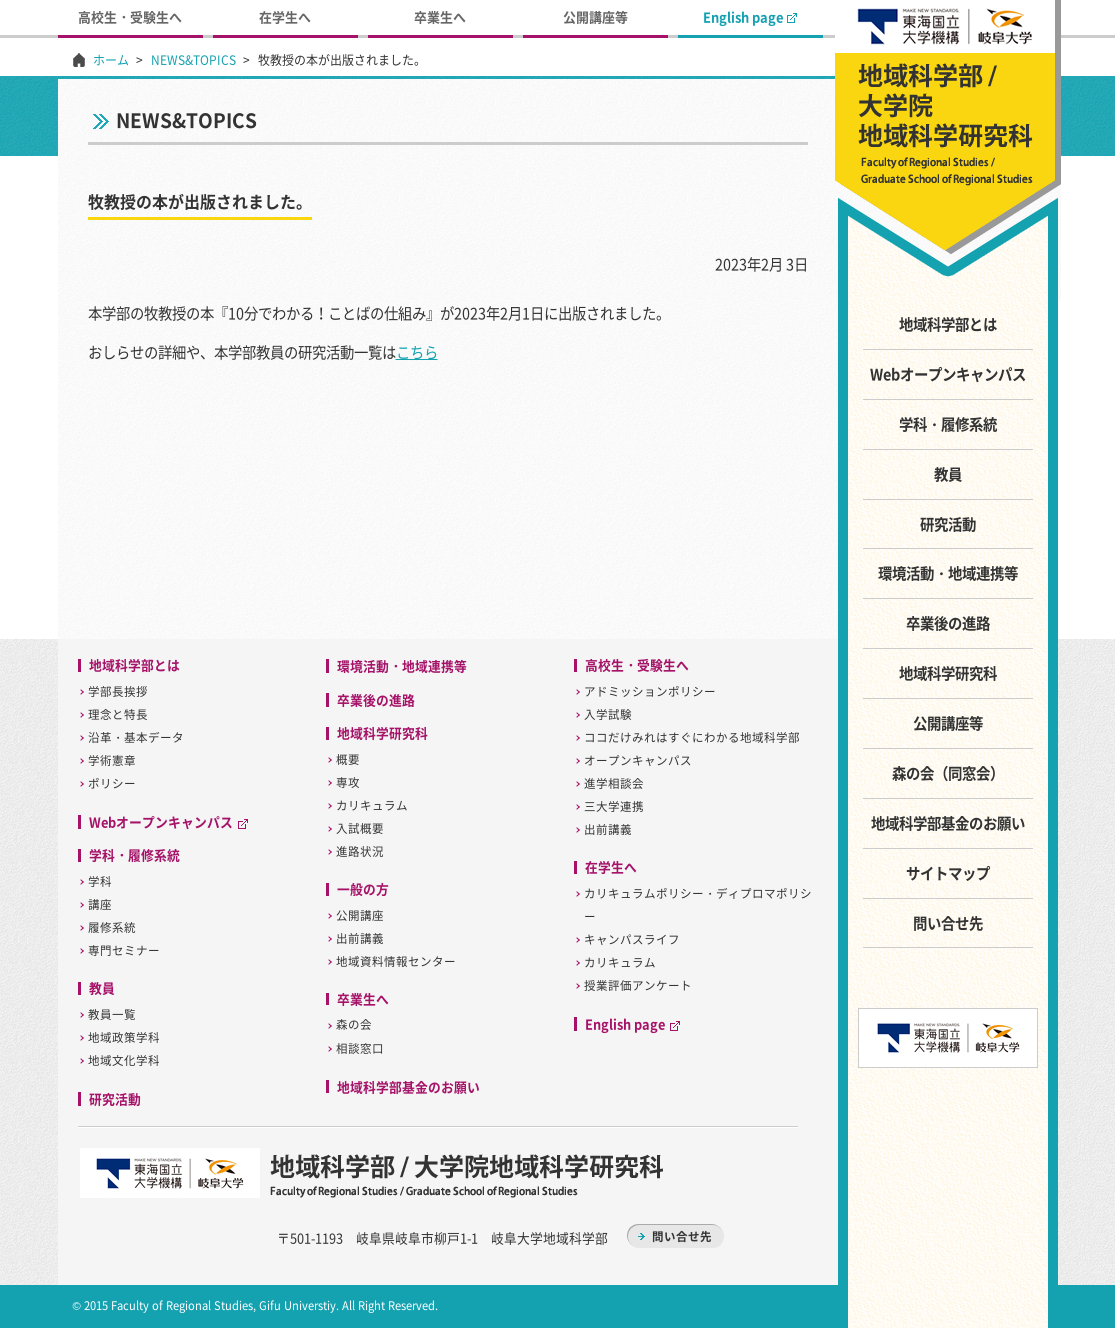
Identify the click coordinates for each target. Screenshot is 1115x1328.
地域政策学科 (124, 1037)
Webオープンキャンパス (948, 374)
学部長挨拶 (118, 691)
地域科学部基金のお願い (948, 823)
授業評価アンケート (638, 985)
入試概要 (360, 828)
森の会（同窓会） (948, 773)
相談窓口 (360, 1048)
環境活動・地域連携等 (948, 573)
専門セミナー (124, 950)
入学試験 (608, 714)
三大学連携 (614, 806)
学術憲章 (112, 760)
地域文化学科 (124, 1060)
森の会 (354, 1024)
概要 (348, 759)
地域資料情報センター (396, 961)
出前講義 (360, 938)
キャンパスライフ (632, 939)
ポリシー (112, 783)
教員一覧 (112, 1014)
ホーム (111, 60)
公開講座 (360, 915)
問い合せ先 (948, 923)
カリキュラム (372, 805)
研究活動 (948, 524)
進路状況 (360, 851)
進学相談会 (614, 783)
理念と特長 (118, 714)
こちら (417, 352)
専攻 (348, 782)
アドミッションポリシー (650, 691)
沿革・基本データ (136, 737)
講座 (100, 904)
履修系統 (112, 927)
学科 (100, 881)
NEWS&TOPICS (193, 60)
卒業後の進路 (948, 623)
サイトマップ (948, 873)
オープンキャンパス (638, 760)
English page (750, 16)
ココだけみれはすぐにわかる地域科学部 (692, 737)
